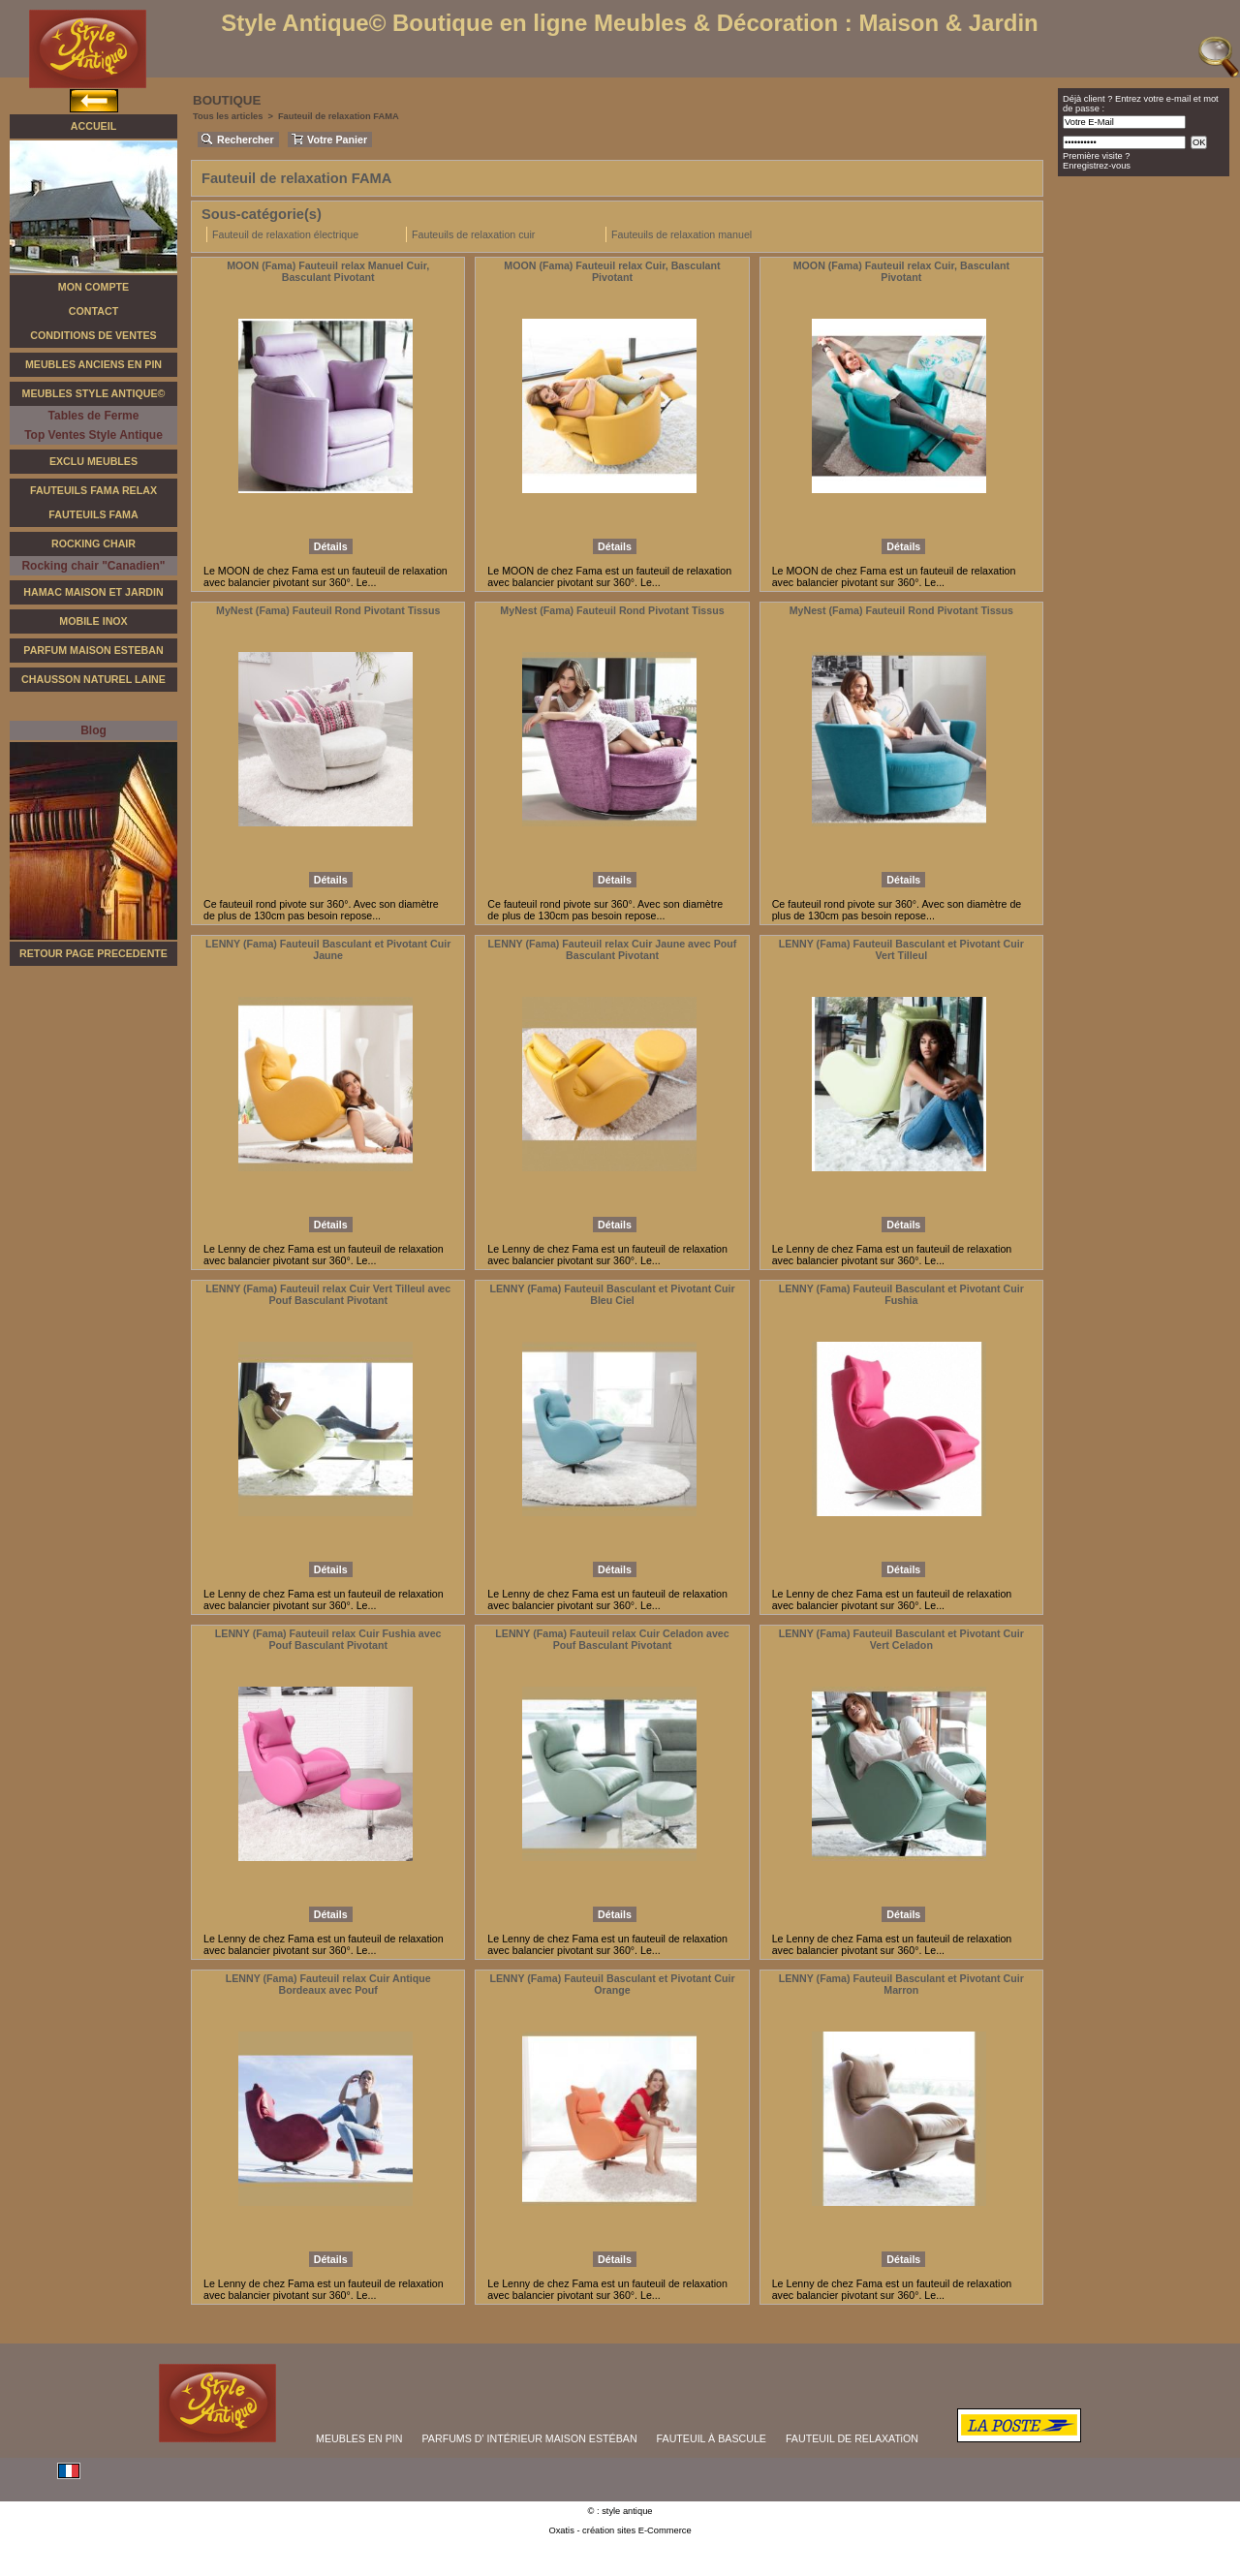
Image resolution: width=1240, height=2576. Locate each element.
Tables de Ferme (94, 415)
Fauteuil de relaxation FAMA (338, 116)
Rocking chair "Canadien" (93, 566)
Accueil (93, 126)
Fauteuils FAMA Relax (93, 490)
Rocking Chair (93, 543)
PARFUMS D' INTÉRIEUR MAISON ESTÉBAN (529, 2438)
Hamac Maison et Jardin (93, 592)
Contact (93, 311)
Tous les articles (228, 116)
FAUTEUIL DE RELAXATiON (852, 2438)
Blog (93, 730)
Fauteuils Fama (93, 514)
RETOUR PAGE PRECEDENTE (93, 953)
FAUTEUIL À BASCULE (711, 2438)
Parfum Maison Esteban (93, 650)
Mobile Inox (93, 621)
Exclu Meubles (93, 461)
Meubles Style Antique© (94, 393)
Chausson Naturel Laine (93, 679)
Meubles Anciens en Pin (93, 364)
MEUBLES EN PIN (359, 2438)
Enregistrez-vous (1097, 166)
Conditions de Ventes (93, 335)
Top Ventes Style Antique (93, 435)
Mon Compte (93, 287)
